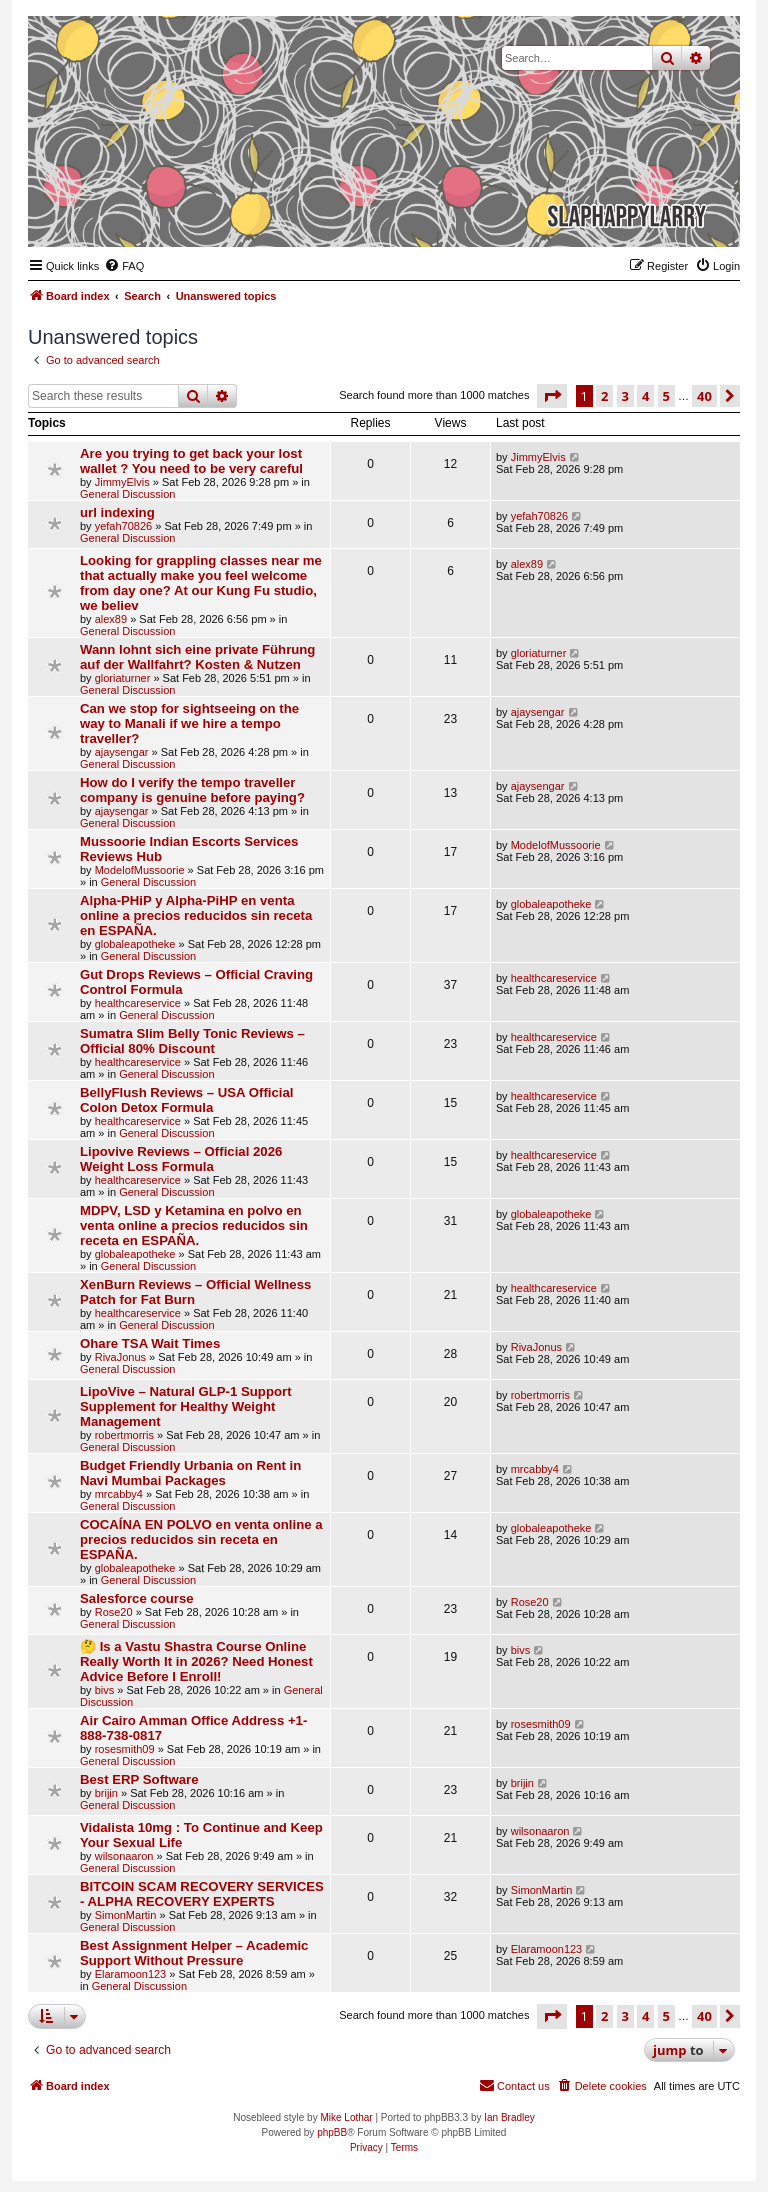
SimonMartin (126, 1915)
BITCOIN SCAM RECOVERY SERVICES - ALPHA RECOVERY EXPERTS (202, 1894)
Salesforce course (137, 1598)
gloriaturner (123, 678)
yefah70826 (124, 526)
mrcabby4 (119, 1494)
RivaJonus (120, 1357)
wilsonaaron (124, 1856)
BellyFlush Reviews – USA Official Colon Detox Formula (187, 1100)
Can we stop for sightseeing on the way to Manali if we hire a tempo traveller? (189, 723)
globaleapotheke (135, 944)
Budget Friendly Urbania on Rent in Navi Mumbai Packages (190, 1473)
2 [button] (604, 396)
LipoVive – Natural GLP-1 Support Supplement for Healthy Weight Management (186, 1406)
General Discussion (127, 494)
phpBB (332, 2132)
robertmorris (124, 1435)
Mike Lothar (346, 2117)
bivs (105, 1690)
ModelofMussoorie (140, 870)
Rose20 (114, 1612)
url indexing (117, 512)
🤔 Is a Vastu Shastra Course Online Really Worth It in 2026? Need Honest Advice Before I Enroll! (196, 1661)
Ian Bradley (509, 2117)
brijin (106, 1793)
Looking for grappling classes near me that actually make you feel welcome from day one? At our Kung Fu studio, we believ (201, 583)
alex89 (111, 619)
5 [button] (666, 396)
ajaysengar (122, 752)
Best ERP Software (139, 1779)
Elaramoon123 (131, 1974)
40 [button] (704, 396)
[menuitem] (124, 266)
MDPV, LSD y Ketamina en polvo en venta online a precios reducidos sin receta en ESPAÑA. (194, 1225)
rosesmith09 (125, 1749)
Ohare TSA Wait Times (150, 1343)
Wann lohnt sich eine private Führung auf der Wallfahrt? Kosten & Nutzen (197, 657)
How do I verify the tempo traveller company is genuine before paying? (192, 790)
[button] (552, 396)
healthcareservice (138, 1003)
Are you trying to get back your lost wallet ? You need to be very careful (191, 461)
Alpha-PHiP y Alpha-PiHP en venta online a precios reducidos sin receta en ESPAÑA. (196, 915)
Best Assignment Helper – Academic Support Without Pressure (194, 1953)
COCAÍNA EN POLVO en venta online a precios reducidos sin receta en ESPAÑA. (201, 1539)
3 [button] (625, 396)
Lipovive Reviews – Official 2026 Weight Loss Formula (181, 1159)
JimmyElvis (122, 482)
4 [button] (645, 396)
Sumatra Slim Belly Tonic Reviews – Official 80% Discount (192, 1041)
